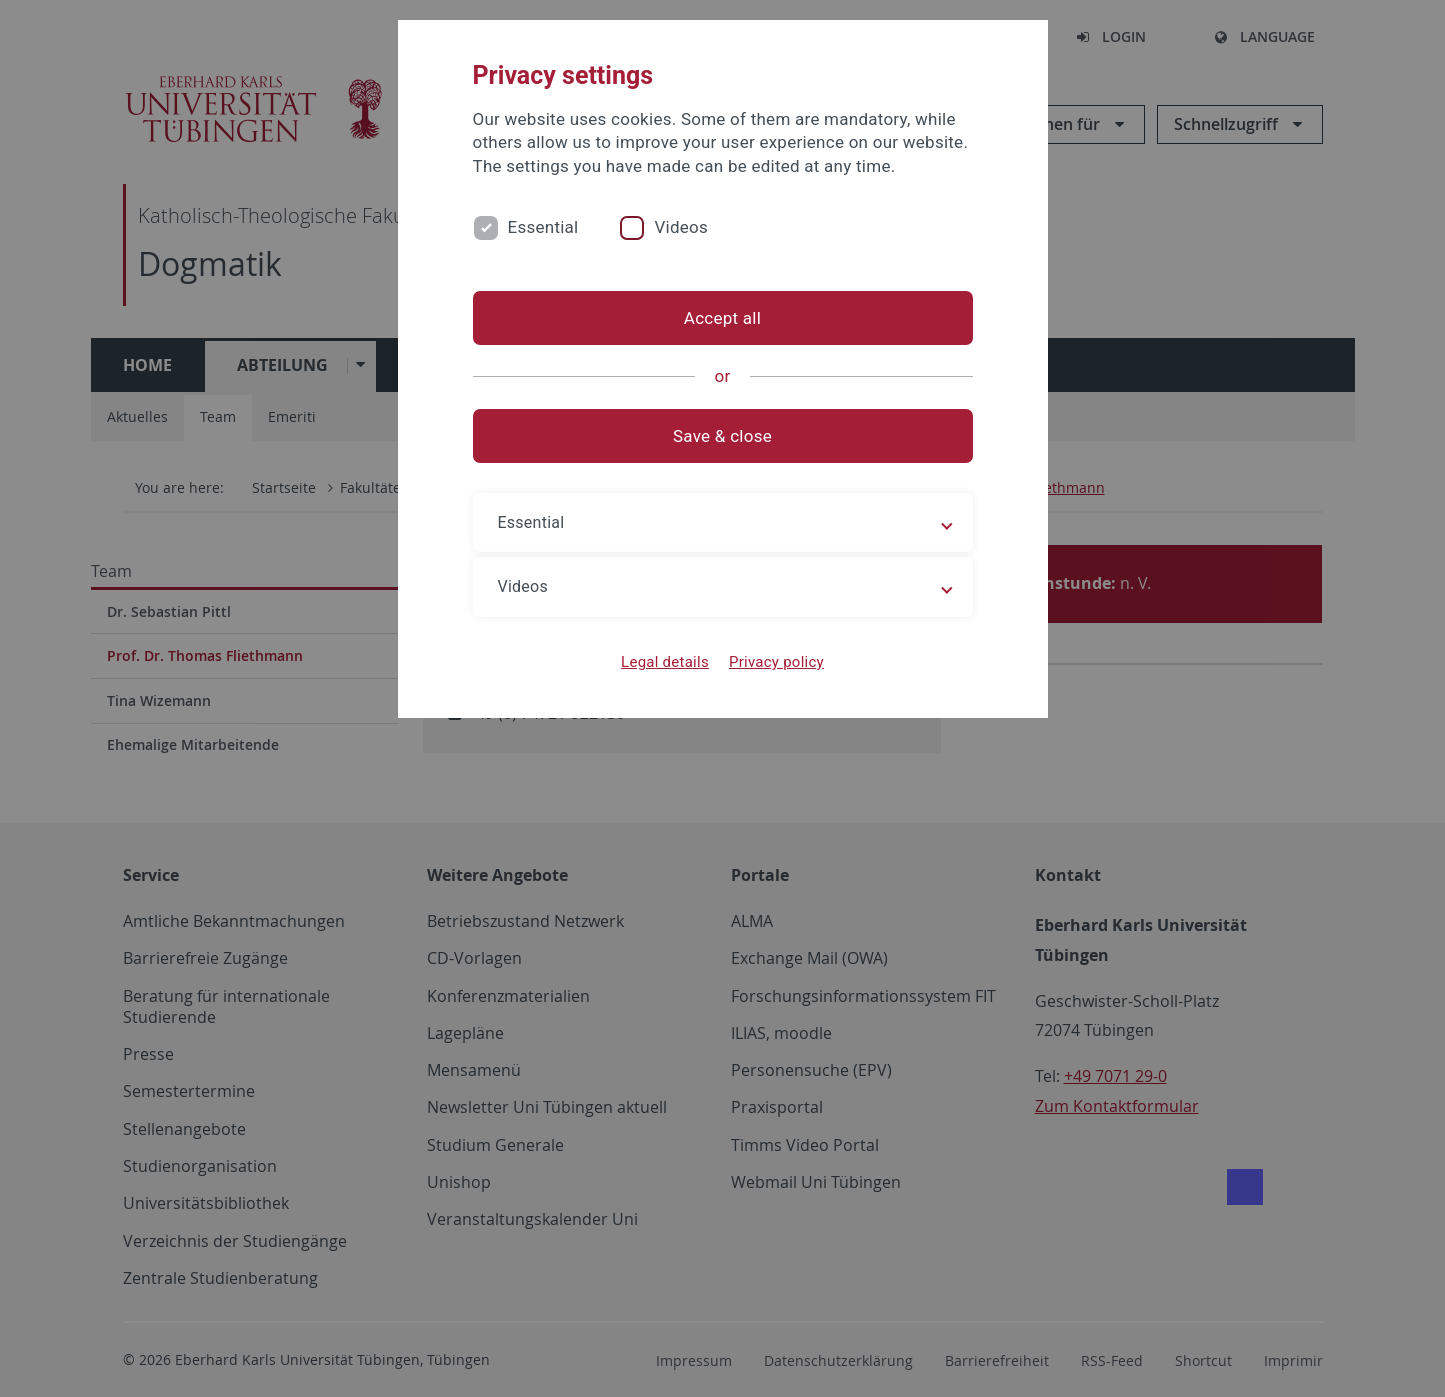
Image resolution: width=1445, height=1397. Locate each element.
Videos (681, 227)
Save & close (722, 436)
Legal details (665, 662)
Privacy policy (776, 662)
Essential (543, 227)
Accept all (722, 318)
